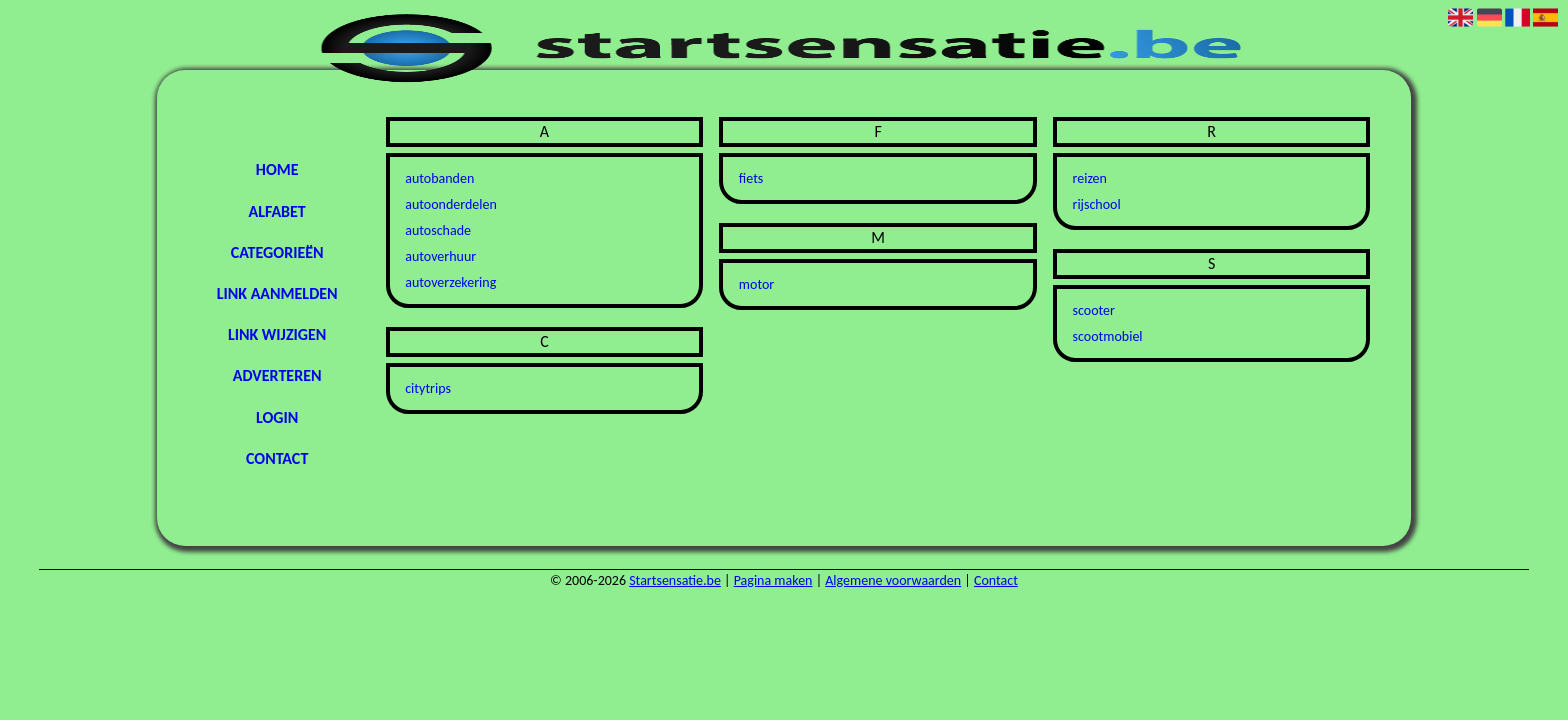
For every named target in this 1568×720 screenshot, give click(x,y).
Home (277, 169)
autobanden (439, 178)
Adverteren (277, 375)
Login (277, 417)
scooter (1094, 310)
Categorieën (277, 252)
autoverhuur (440, 256)
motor (756, 284)
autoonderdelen (451, 204)
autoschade (438, 230)
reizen (1090, 178)
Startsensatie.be (675, 580)
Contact (277, 458)
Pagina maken (773, 580)
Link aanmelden (277, 293)
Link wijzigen (277, 334)
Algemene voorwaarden (893, 580)
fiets (751, 178)
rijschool (1097, 204)
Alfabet (276, 211)
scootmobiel (1108, 336)
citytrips (428, 388)
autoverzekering (450, 282)
